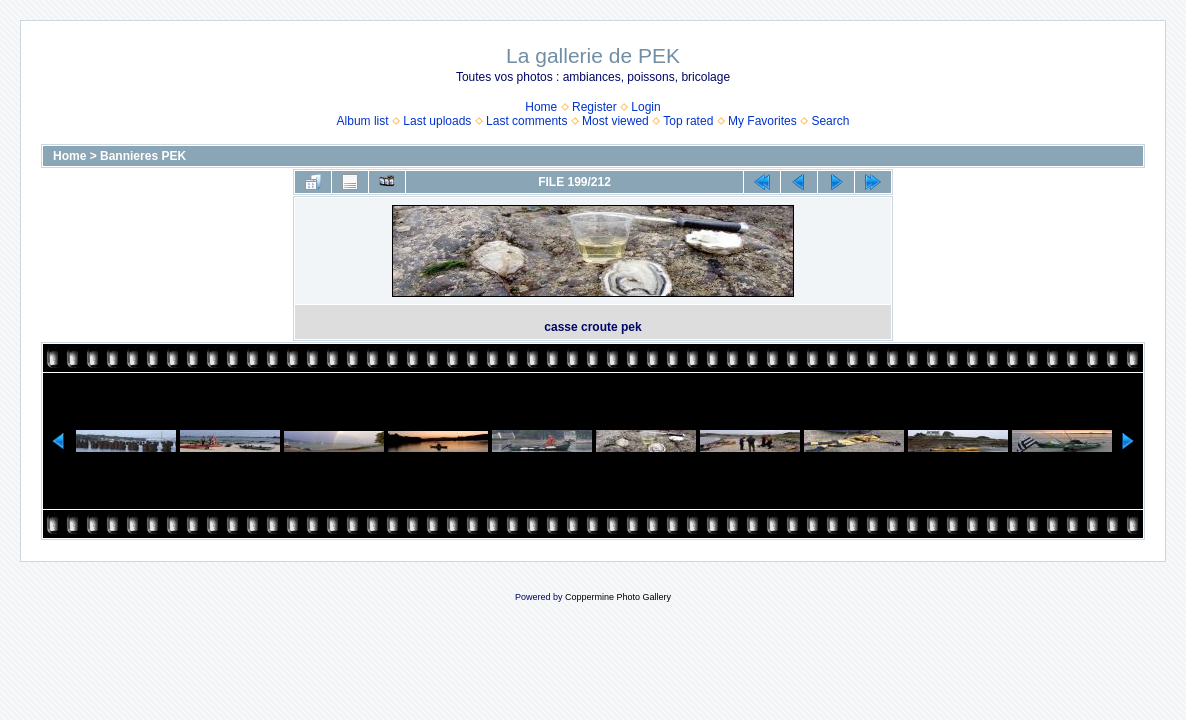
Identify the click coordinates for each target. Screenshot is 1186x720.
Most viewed (615, 121)
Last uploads (437, 121)
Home (541, 107)
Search (830, 121)
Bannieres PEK (143, 156)
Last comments (526, 121)
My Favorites (762, 121)
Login (645, 107)
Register (594, 107)
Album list (363, 121)
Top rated (688, 121)
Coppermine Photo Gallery (618, 597)
